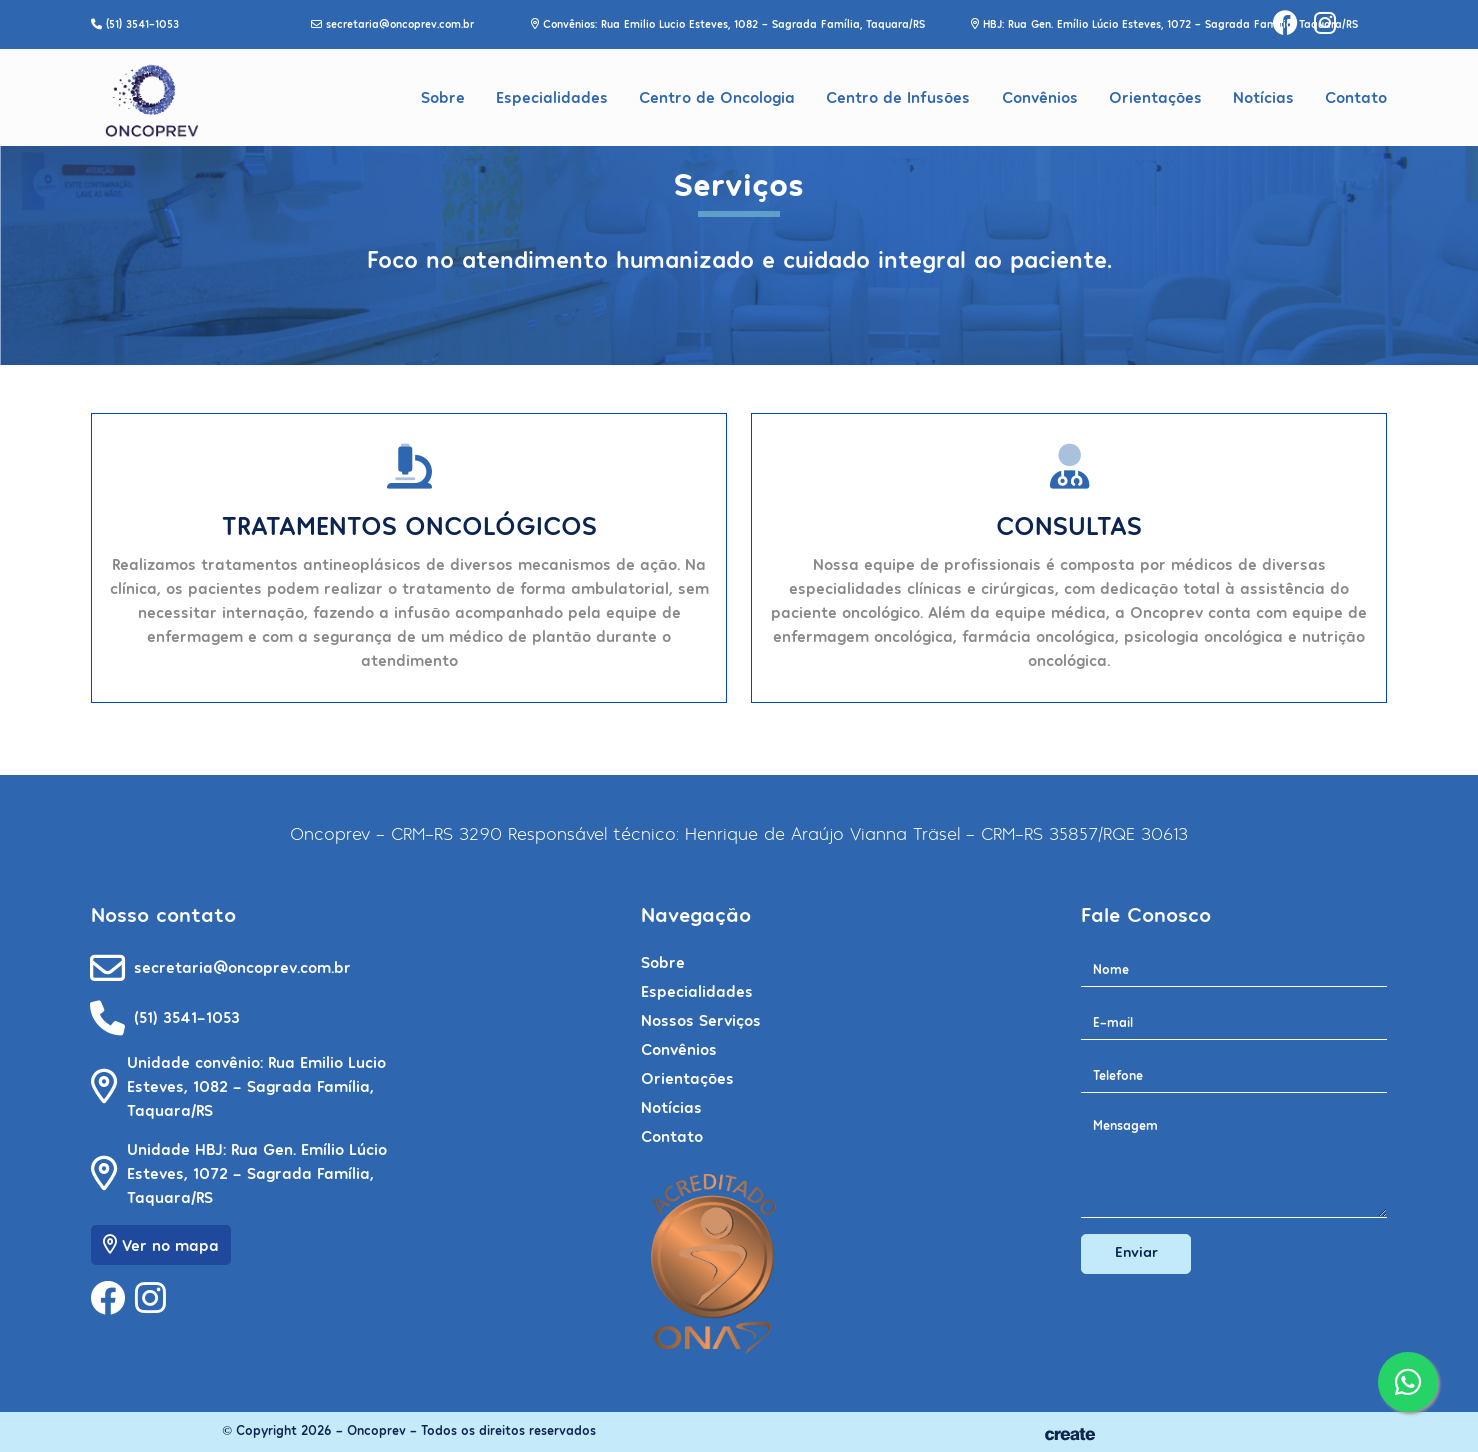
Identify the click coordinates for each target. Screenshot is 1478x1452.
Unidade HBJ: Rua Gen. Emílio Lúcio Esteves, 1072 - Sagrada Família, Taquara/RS (257, 1172)
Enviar (1136, 1251)
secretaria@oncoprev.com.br (242, 966)
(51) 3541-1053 (187, 1016)
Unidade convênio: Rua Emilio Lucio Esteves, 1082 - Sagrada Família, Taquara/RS (256, 1085)
